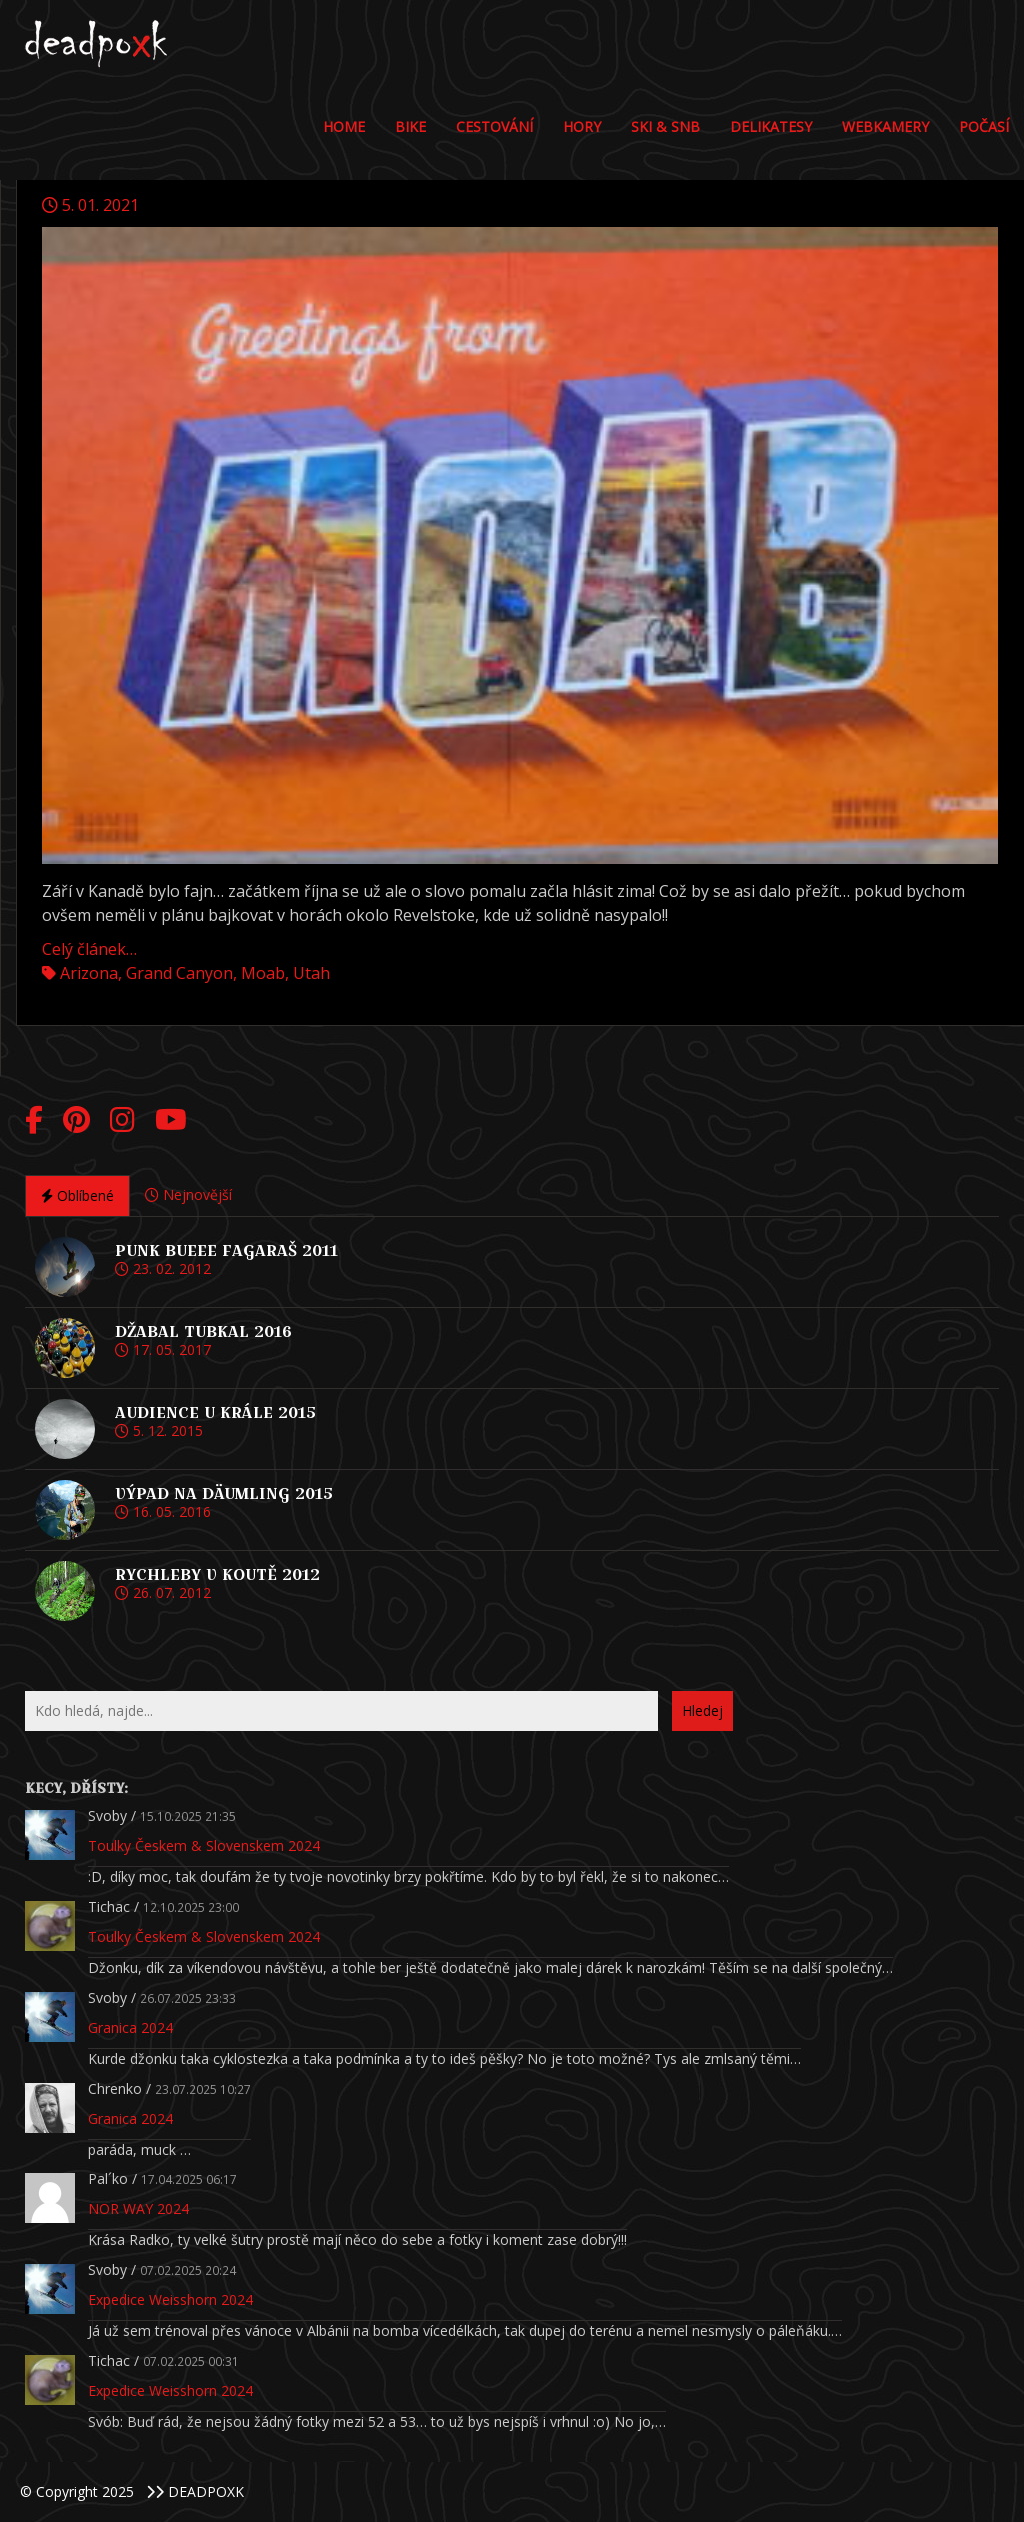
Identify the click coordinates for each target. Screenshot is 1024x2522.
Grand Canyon (179, 973)
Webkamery (885, 126)
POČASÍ (984, 126)
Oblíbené (77, 1195)
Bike (410, 126)
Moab (263, 973)
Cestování (494, 126)
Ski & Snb (665, 126)
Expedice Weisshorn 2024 (170, 2299)
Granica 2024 (130, 2027)
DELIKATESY (771, 126)
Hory (582, 126)
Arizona (89, 973)
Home (344, 126)
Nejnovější (188, 1194)
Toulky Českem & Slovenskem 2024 (204, 1845)
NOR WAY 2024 (138, 2208)
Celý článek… (89, 949)
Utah (311, 973)
